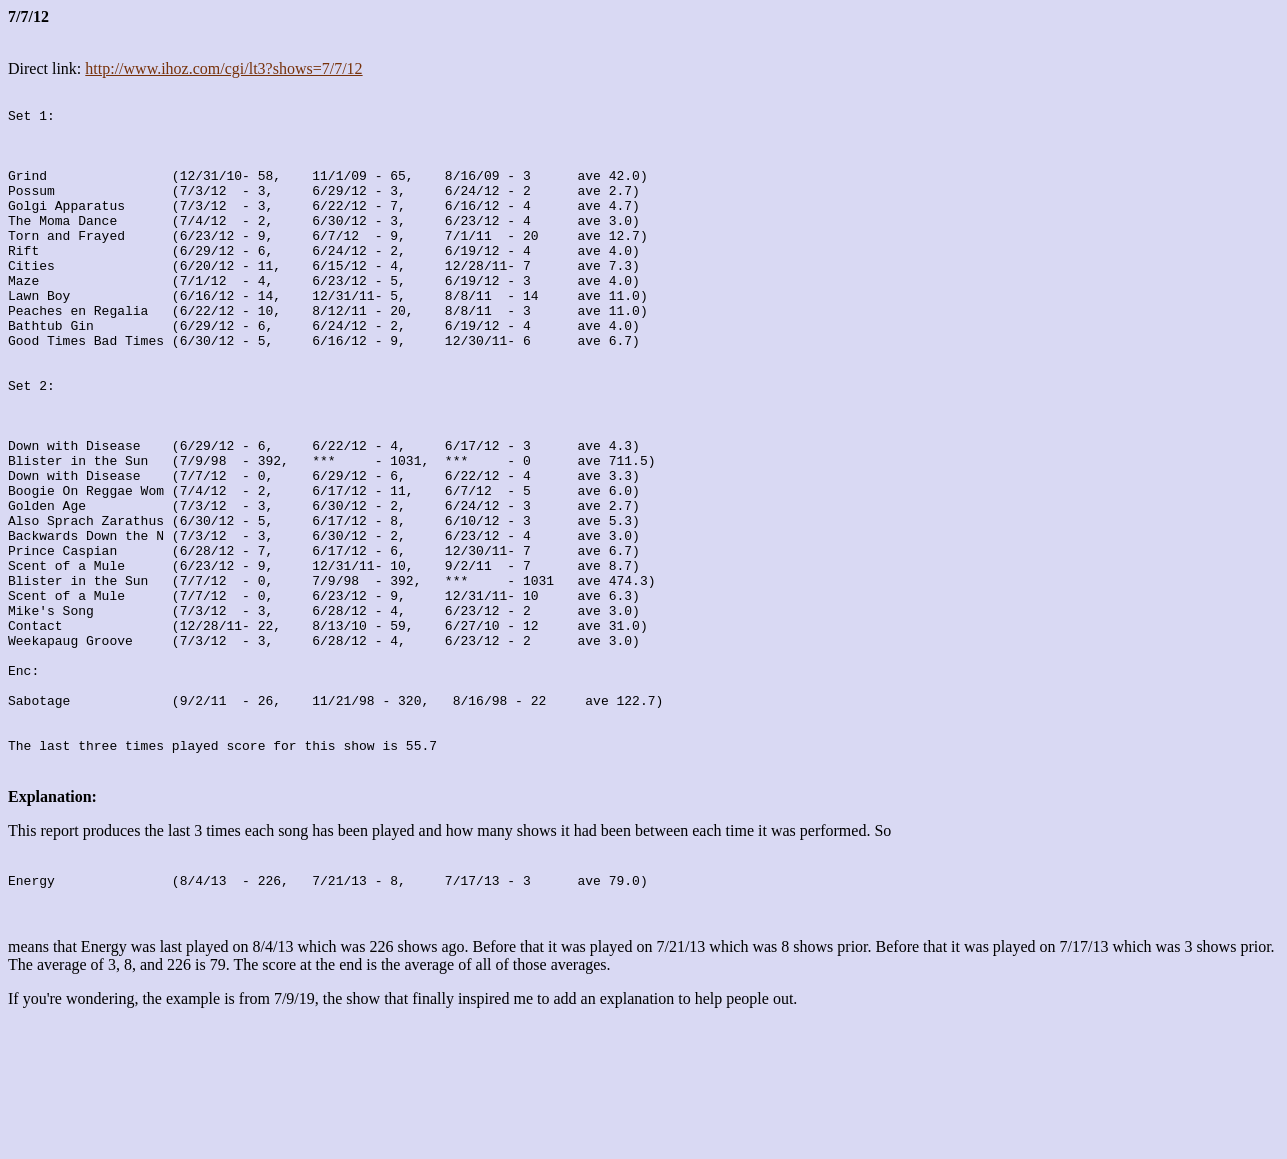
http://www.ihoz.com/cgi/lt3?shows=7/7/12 (223, 68)
